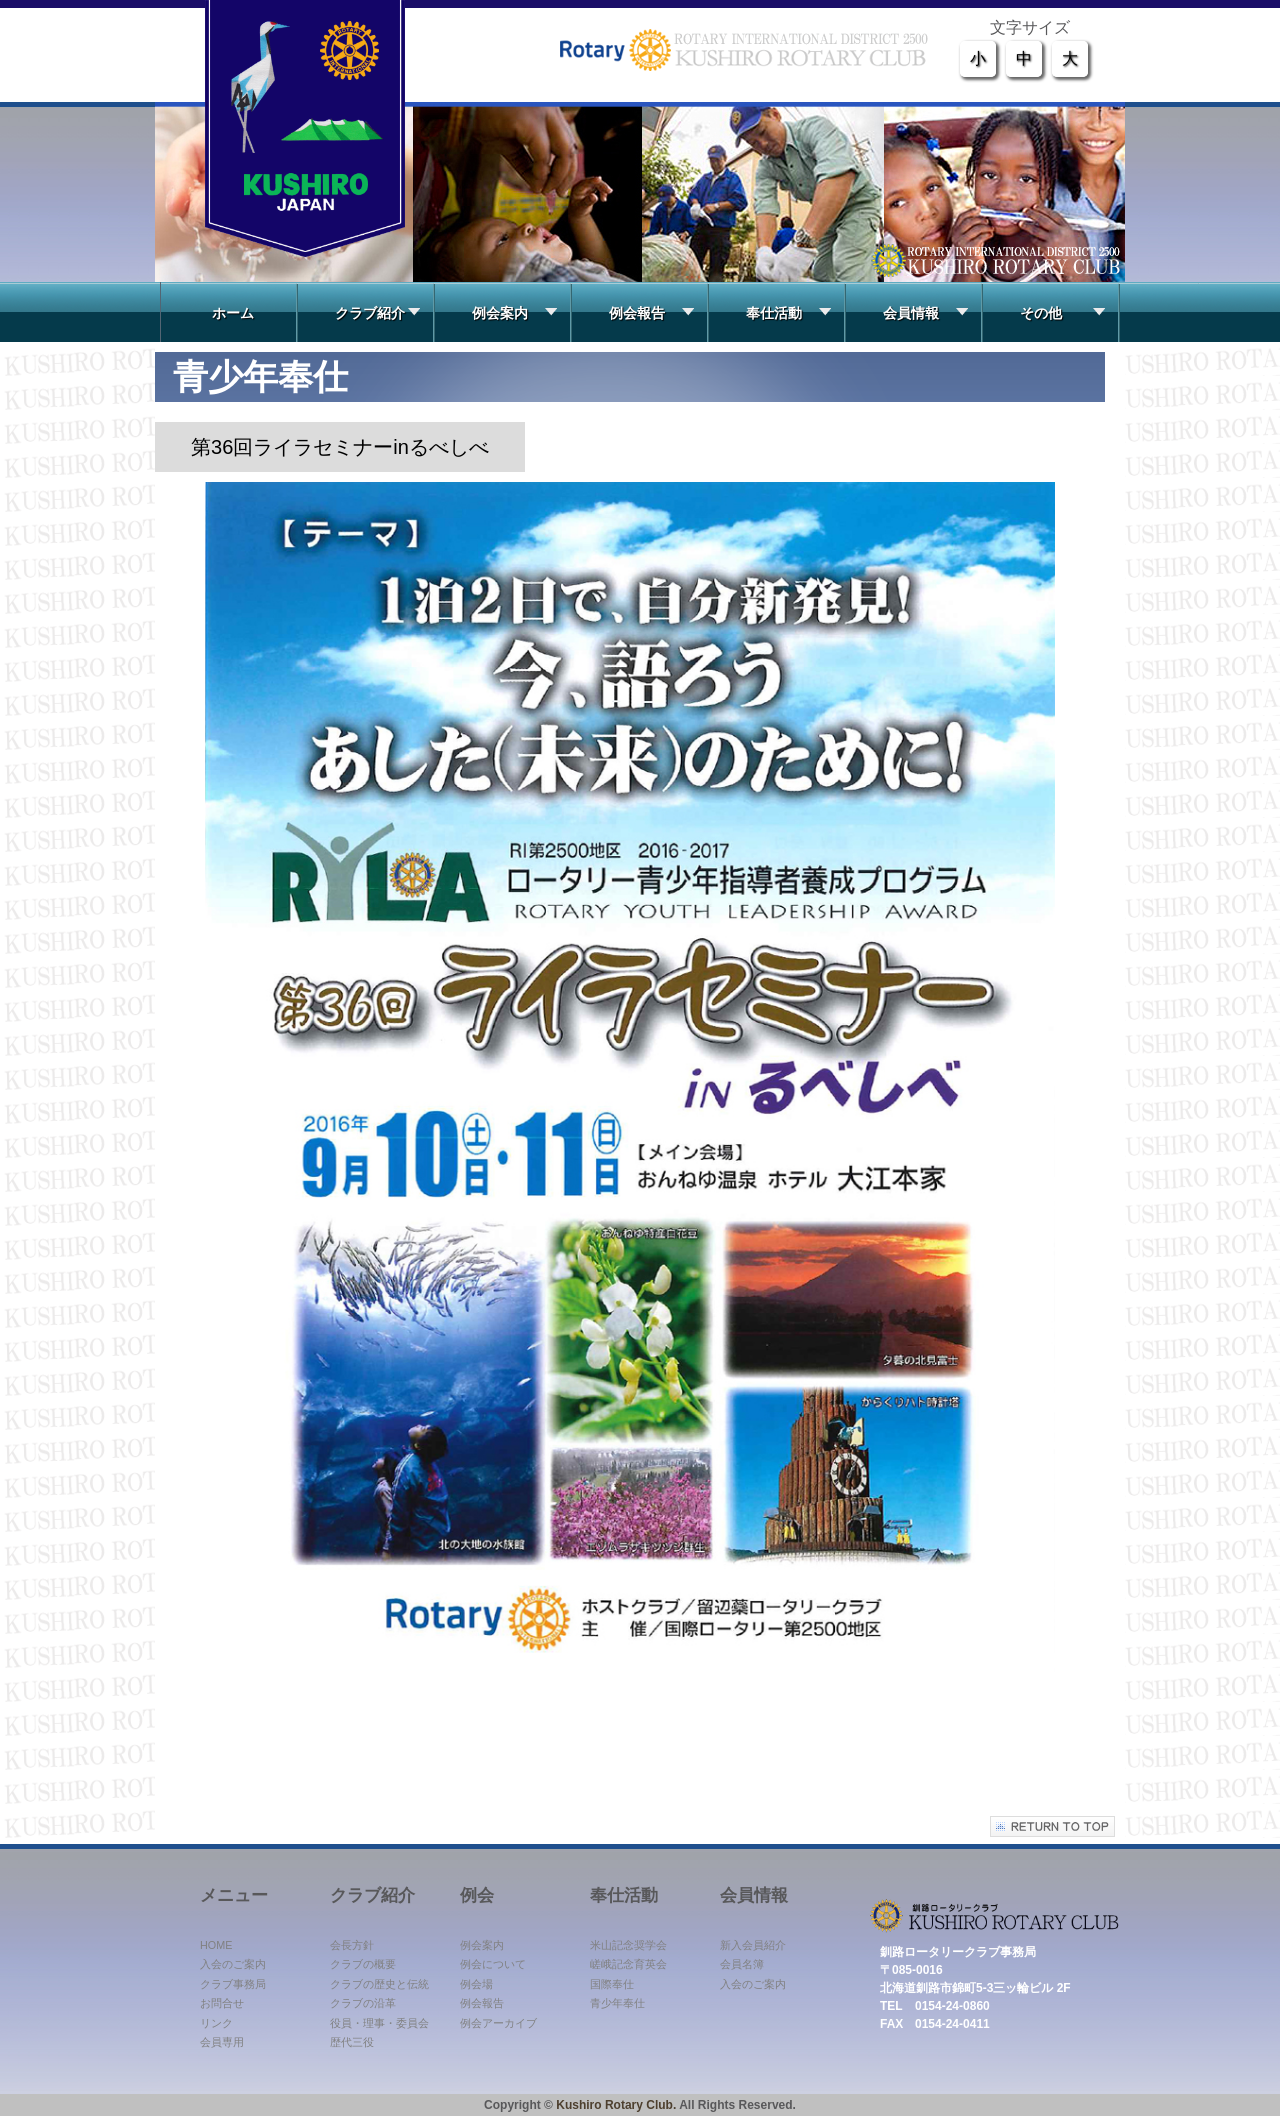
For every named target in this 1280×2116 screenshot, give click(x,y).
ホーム (226, 313)
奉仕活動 (788, 313)
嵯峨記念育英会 (628, 1964)
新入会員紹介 (753, 1945)
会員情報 (925, 313)
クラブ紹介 (377, 313)
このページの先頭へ (1052, 1826)
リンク (216, 2023)
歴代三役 (352, 2042)
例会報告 (651, 313)
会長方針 (352, 1945)
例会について (493, 1964)
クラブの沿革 (363, 2003)
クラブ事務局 (233, 1984)
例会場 (476, 1984)
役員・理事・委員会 (379, 2023)
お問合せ (222, 2003)
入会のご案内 (233, 1964)
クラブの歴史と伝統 (379, 1984)
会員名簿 (742, 1964)
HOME (216, 1945)
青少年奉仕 (617, 2003)
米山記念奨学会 (628, 1945)
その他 (1062, 313)
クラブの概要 (363, 1964)
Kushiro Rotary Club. (616, 2105)
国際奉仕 (612, 1984)
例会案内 (514, 313)
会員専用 (222, 2042)
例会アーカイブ (498, 2023)
